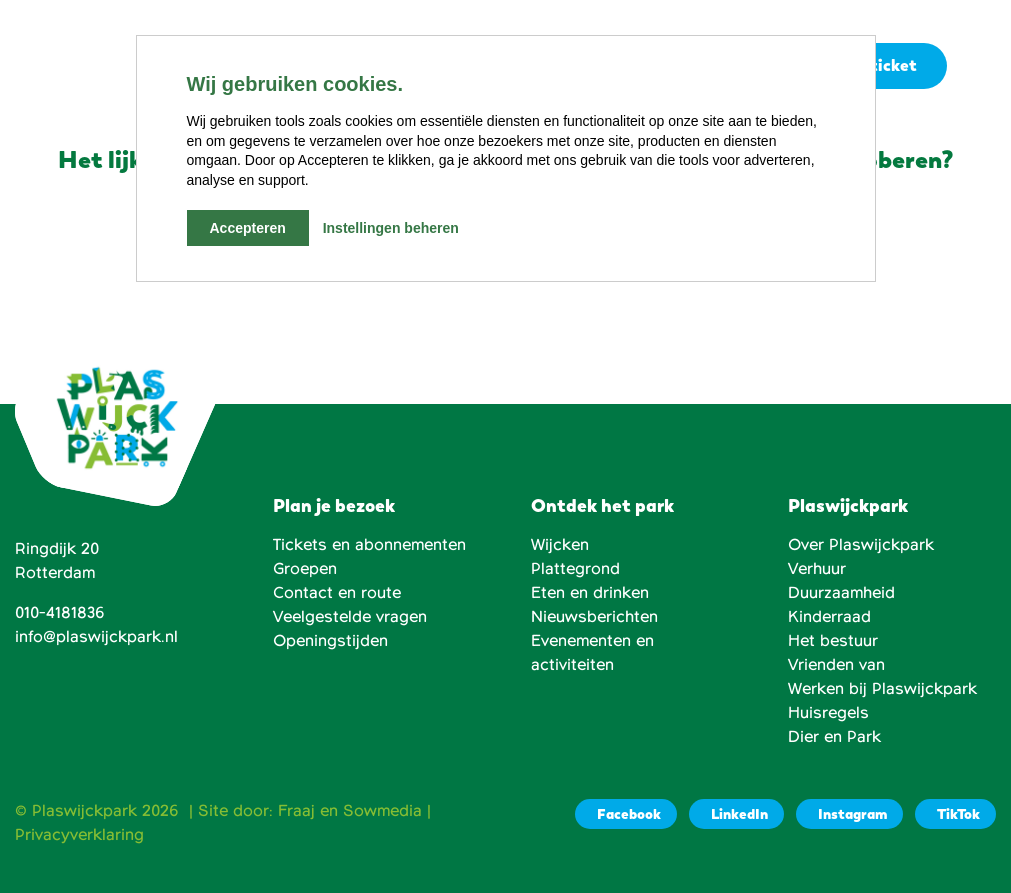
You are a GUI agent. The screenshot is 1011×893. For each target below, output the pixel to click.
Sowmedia (382, 811)
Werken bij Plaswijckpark (882, 689)
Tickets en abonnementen (369, 545)
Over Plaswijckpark (861, 545)
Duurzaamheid (841, 593)
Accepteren (248, 228)
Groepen (305, 569)
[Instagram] (849, 814)
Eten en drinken (590, 593)
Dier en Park (834, 737)
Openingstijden (330, 641)
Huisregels (828, 713)
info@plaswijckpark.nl (96, 637)
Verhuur (817, 569)
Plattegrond (575, 569)
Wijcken (560, 545)
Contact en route (337, 593)
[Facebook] (626, 814)
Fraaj (296, 811)
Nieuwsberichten (594, 617)
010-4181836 (60, 613)
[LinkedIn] (736, 814)
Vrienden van (836, 665)
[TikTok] (955, 814)
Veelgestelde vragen (350, 617)
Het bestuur (833, 641)
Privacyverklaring (79, 835)
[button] (979, 67)
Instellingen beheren (391, 228)
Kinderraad (829, 617)
